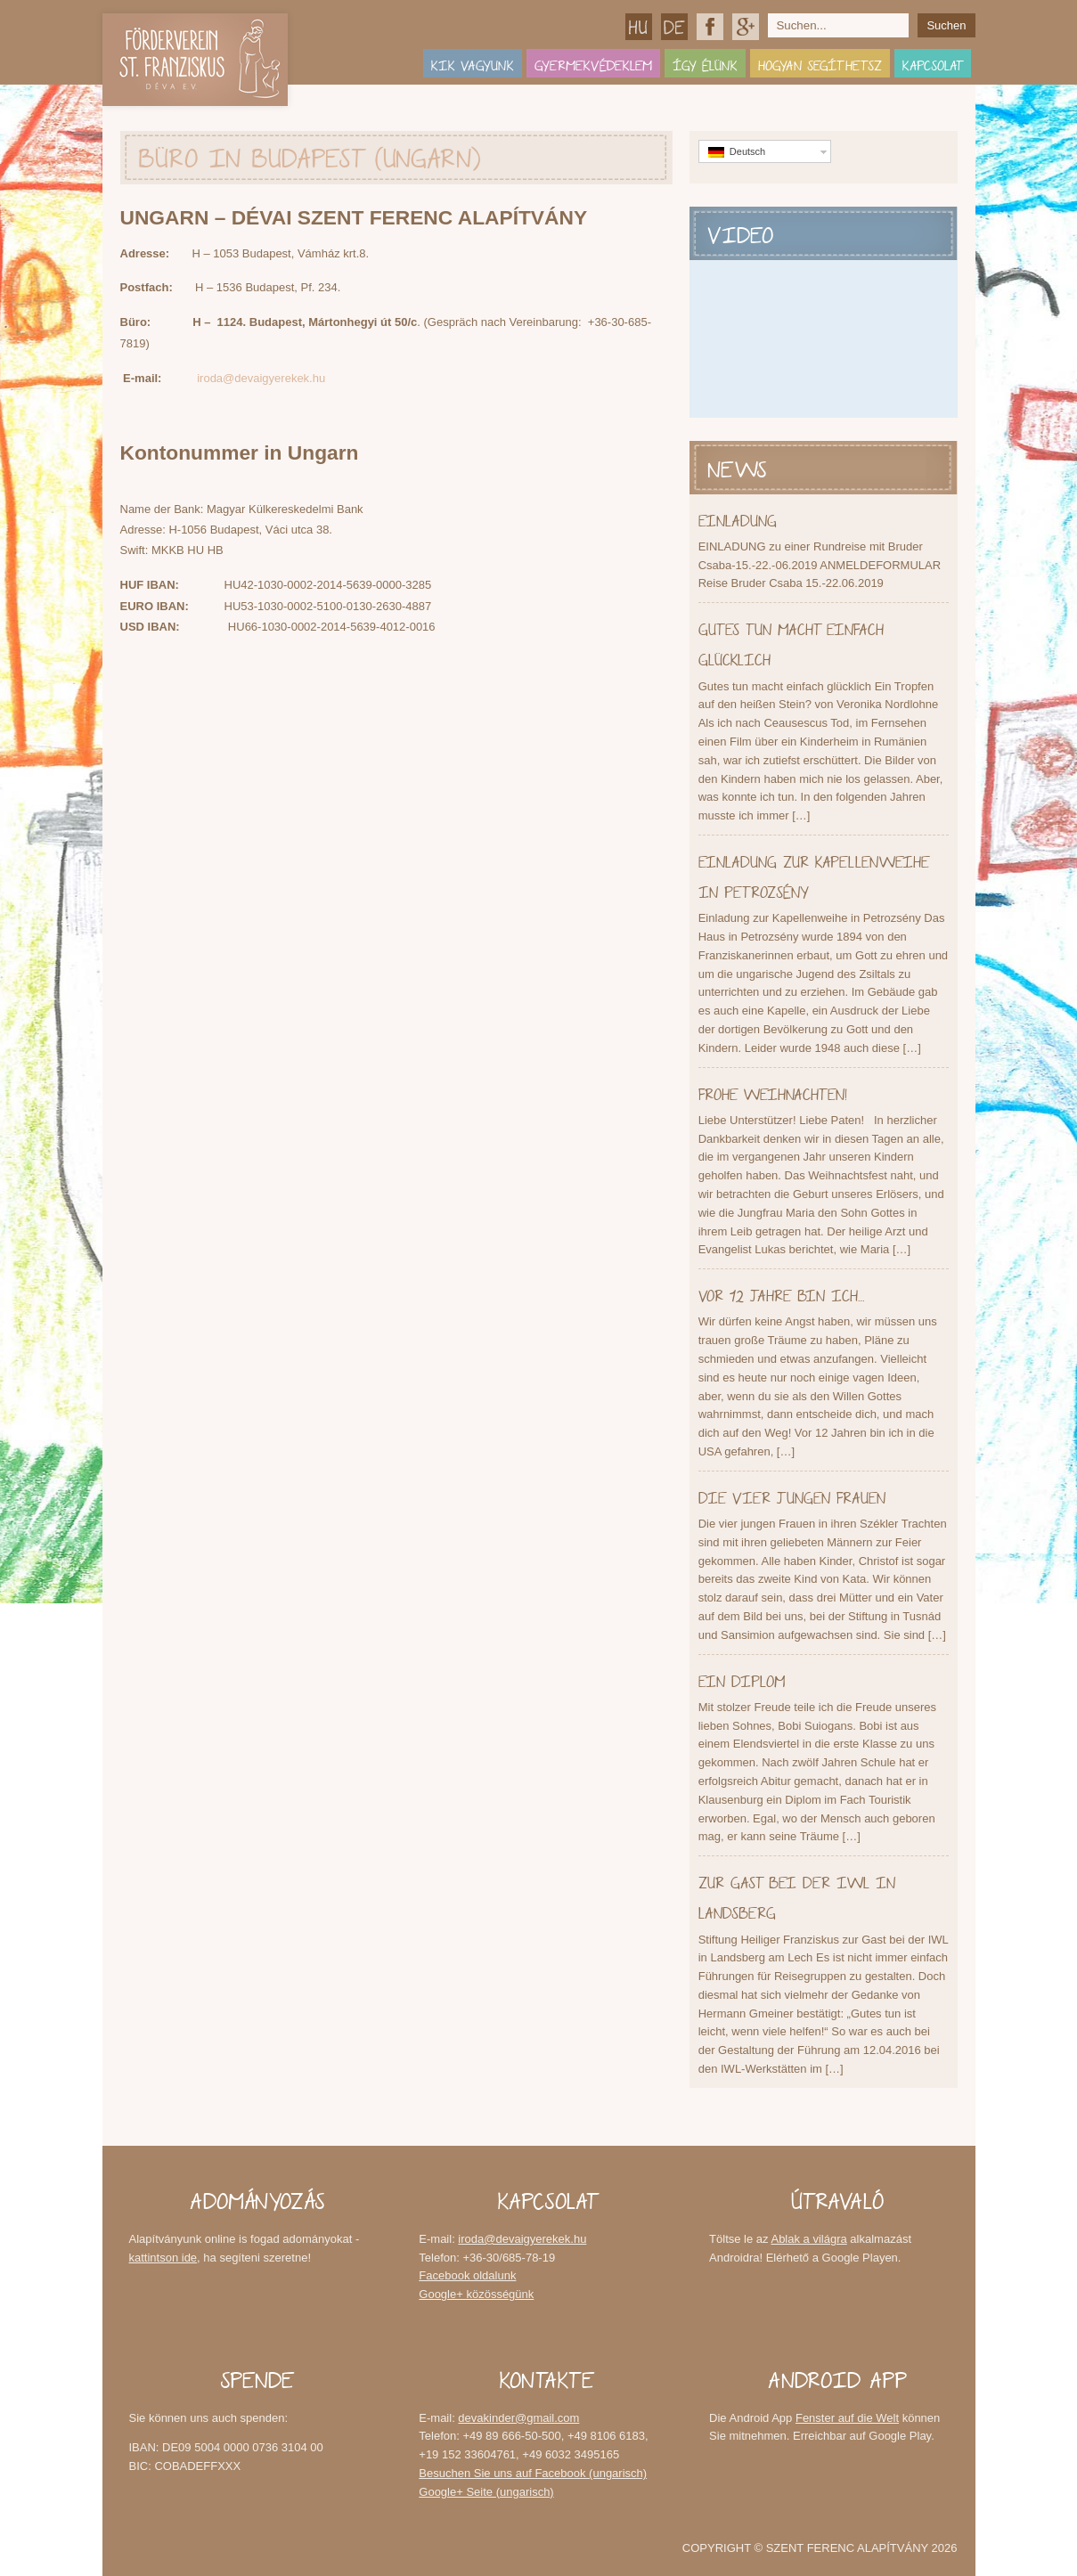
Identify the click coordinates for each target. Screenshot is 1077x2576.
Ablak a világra (808, 2239)
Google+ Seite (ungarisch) (486, 2492)
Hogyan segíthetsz (820, 63)
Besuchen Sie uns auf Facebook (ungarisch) (533, 2473)
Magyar (638, 26)
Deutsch (674, 26)
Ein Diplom (741, 1678)
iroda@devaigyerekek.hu (261, 378)
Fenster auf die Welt (847, 2418)
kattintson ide (163, 2257)
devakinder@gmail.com (518, 2418)
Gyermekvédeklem (593, 63)
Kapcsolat (932, 63)
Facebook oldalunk (710, 26)
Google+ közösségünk (745, 26)
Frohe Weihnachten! (772, 1091)
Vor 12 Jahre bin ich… (781, 1293)
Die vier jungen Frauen (791, 1495)
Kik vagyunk (472, 63)
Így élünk (705, 63)
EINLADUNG (737, 518)
